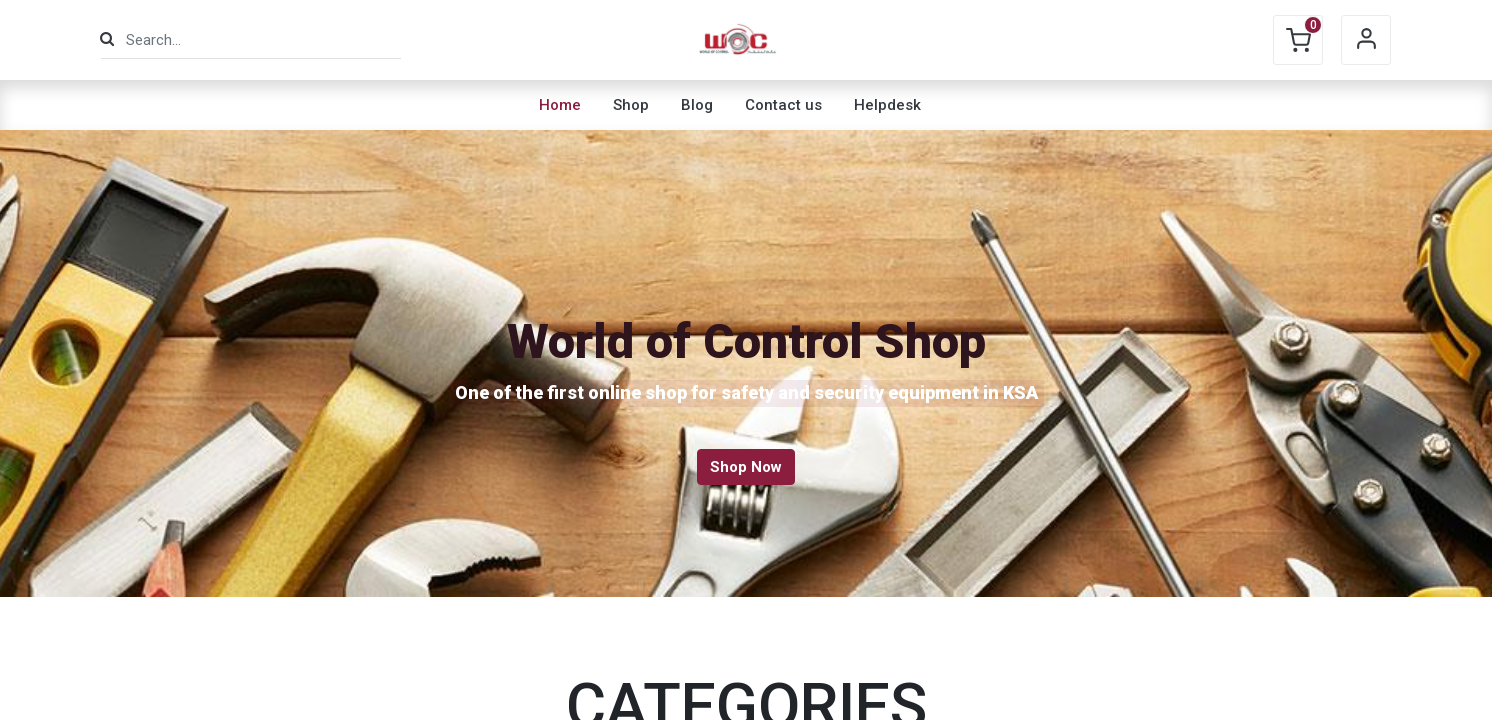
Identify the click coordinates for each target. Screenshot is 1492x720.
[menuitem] (560, 105)
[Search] (107, 39)
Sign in (1366, 40)
